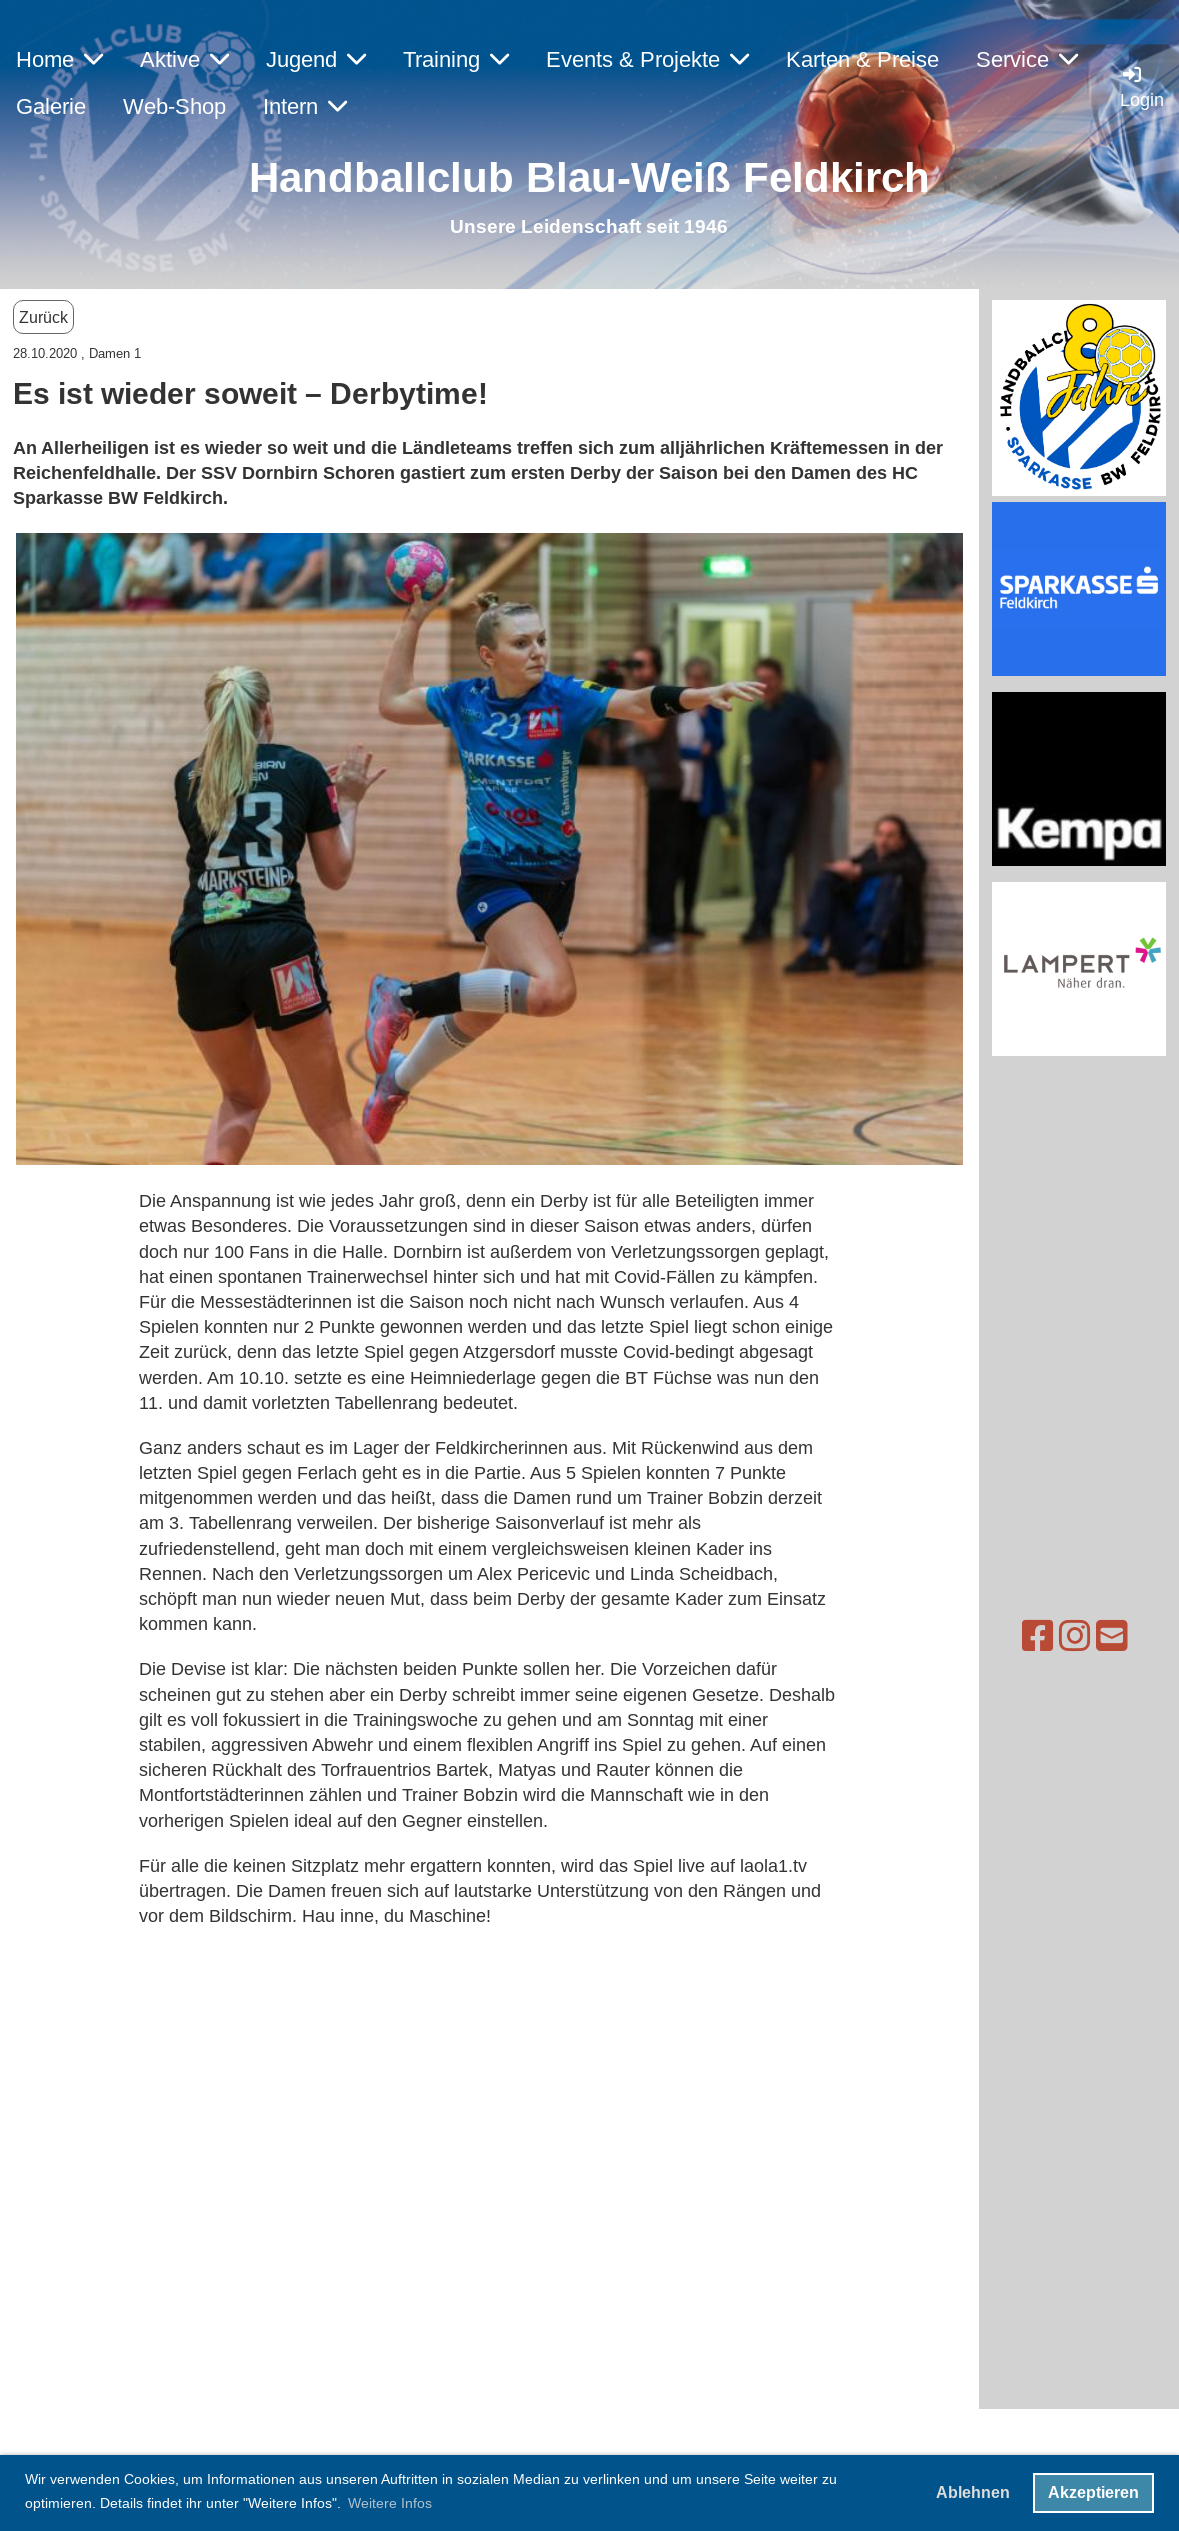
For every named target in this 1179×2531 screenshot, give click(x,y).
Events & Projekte (647, 59)
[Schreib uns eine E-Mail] (1068, 1636)
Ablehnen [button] (973, 2492)
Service (1027, 59)
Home (59, 59)
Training (456, 59)
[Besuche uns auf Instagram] (1031, 1636)
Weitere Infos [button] (390, 2503)
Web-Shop (174, 106)
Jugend (316, 59)
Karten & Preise (862, 59)
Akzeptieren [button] (1093, 2492)
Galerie (51, 106)
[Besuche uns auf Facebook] (994, 1636)
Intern (305, 106)
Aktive (184, 59)
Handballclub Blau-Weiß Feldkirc (576, 177)
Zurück (43, 317)
